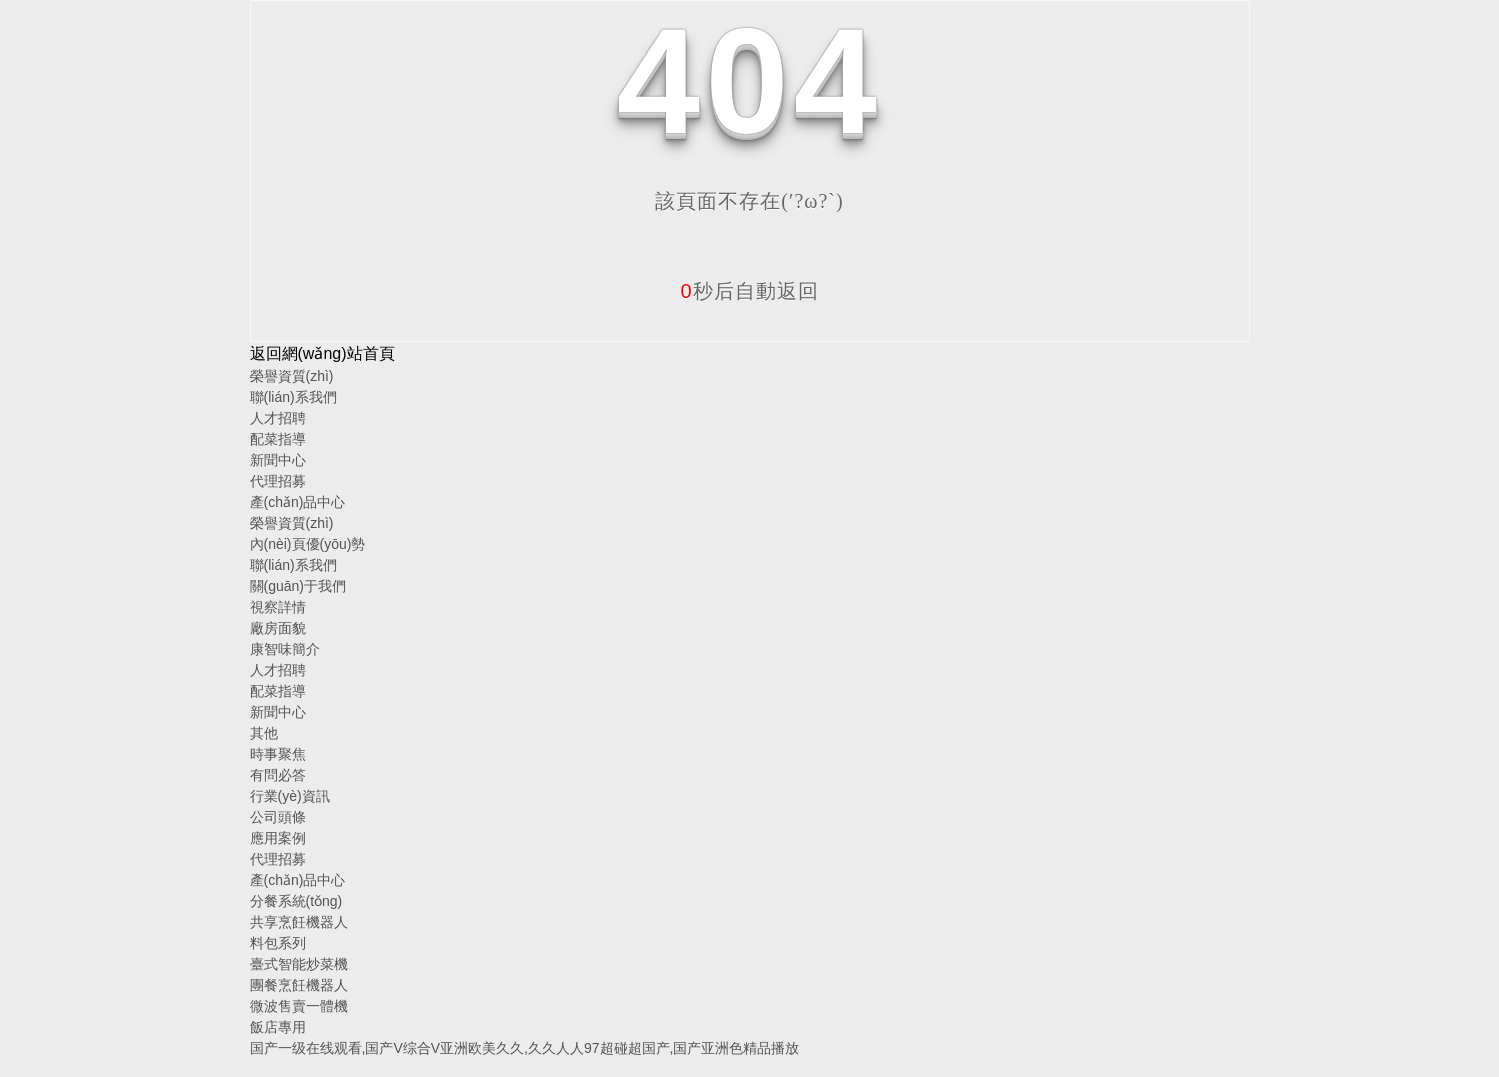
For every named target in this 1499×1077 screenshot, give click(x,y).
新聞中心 (278, 460)
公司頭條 (278, 817)
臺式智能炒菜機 (299, 964)
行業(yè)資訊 (290, 796)
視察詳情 (278, 607)
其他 (264, 733)
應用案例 (278, 838)
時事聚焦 (278, 754)
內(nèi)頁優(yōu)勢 (308, 544)
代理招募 (278, 481)
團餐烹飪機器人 (299, 985)
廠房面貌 (278, 628)
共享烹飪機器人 (299, 922)
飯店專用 (278, 1027)
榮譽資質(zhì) (292, 376)
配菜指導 (278, 439)
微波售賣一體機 (299, 1006)
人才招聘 (278, 418)
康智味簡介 (285, 649)
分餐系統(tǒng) (296, 901)
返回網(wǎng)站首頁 (322, 353)
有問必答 (278, 775)
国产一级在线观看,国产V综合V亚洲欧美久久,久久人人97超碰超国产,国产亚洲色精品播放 (525, 1048)
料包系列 (278, 943)
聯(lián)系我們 (293, 397)
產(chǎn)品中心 (298, 502)
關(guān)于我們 (298, 586)
